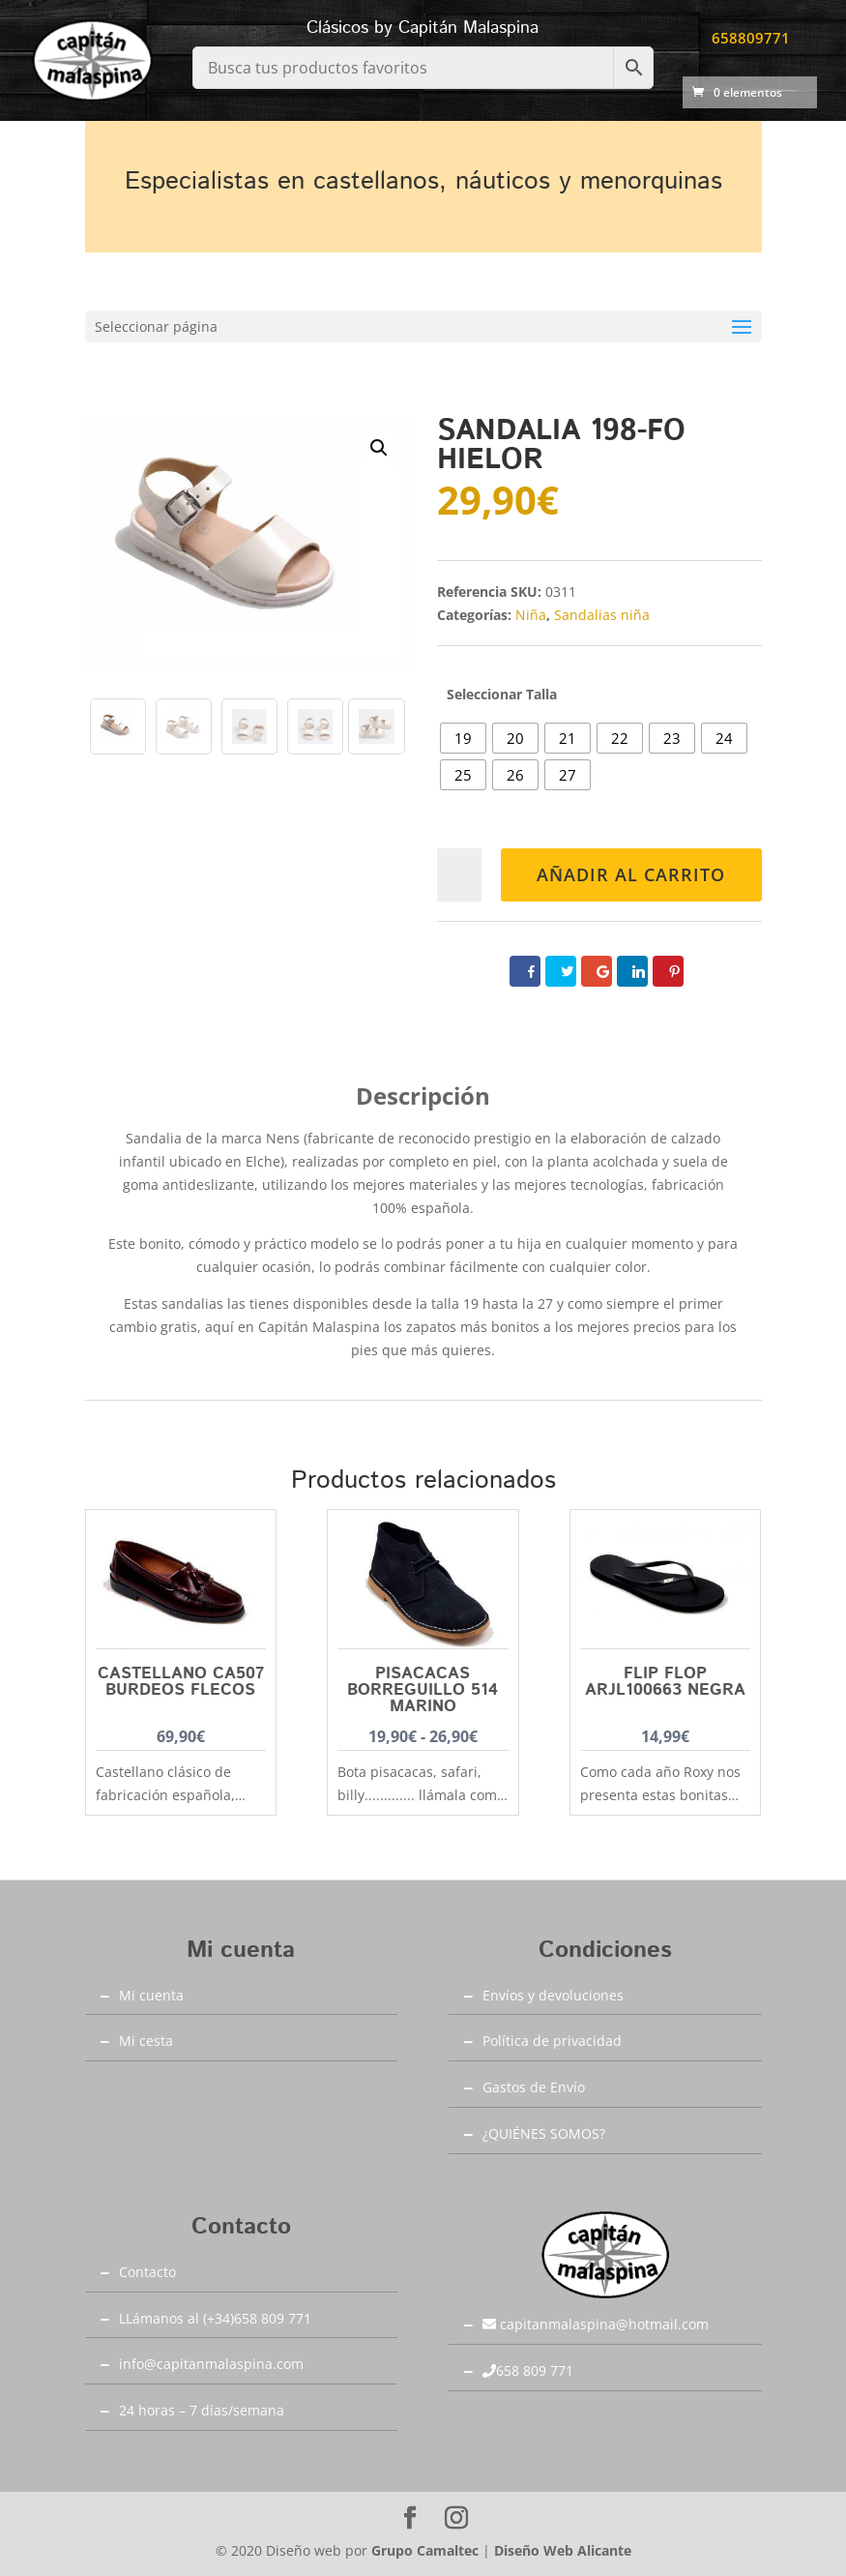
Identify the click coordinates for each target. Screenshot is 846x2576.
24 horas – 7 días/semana (201, 2410)
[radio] (463, 738)
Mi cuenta (151, 1995)
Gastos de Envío (533, 2087)
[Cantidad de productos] (459, 875)
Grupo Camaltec (425, 2550)
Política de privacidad (552, 2040)
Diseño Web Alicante (562, 2550)
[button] (379, 447)
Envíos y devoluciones (553, 1995)
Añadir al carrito (631, 874)
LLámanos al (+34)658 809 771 (215, 2318)
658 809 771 (527, 2370)
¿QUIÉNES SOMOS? (543, 2133)
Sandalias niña (602, 615)
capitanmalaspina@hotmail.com (595, 2324)
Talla (541, 694)
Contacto (147, 2272)
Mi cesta (146, 2040)
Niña (530, 615)
